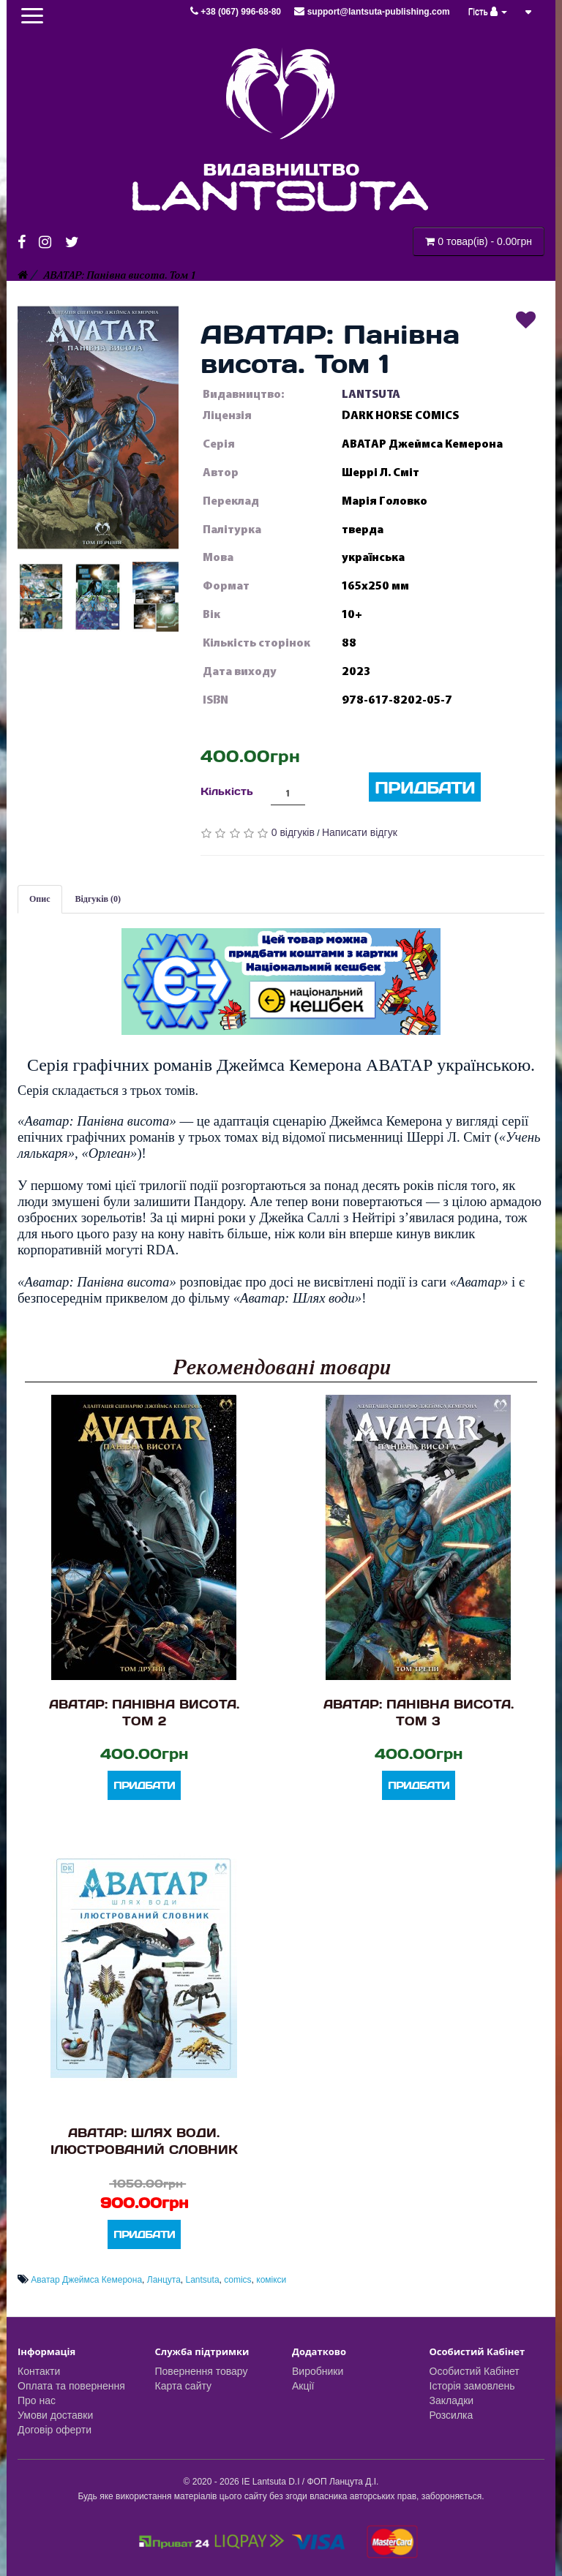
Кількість (227, 791)
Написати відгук (359, 832)
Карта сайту (183, 2386)
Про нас (37, 2400)
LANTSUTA (371, 394)
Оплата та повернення (71, 2386)
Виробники (317, 2371)
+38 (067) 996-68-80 (236, 12)
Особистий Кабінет (475, 2371)
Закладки (452, 2400)
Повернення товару (201, 2371)
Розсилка (451, 2415)
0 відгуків (293, 832)
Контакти (39, 2371)
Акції (303, 2386)
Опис (39, 899)
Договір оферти (54, 2430)
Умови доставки (55, 2415)
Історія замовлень (472, 2386)
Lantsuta (203, 2280)
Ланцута (164, 2280)
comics (237, 2280)
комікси (271, 2280)
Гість (488, 12)
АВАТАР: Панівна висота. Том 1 (119, 275)
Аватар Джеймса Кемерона (86, 2280)
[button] (98, 427)
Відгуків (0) (98, 899)
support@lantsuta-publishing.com (371, 12)
